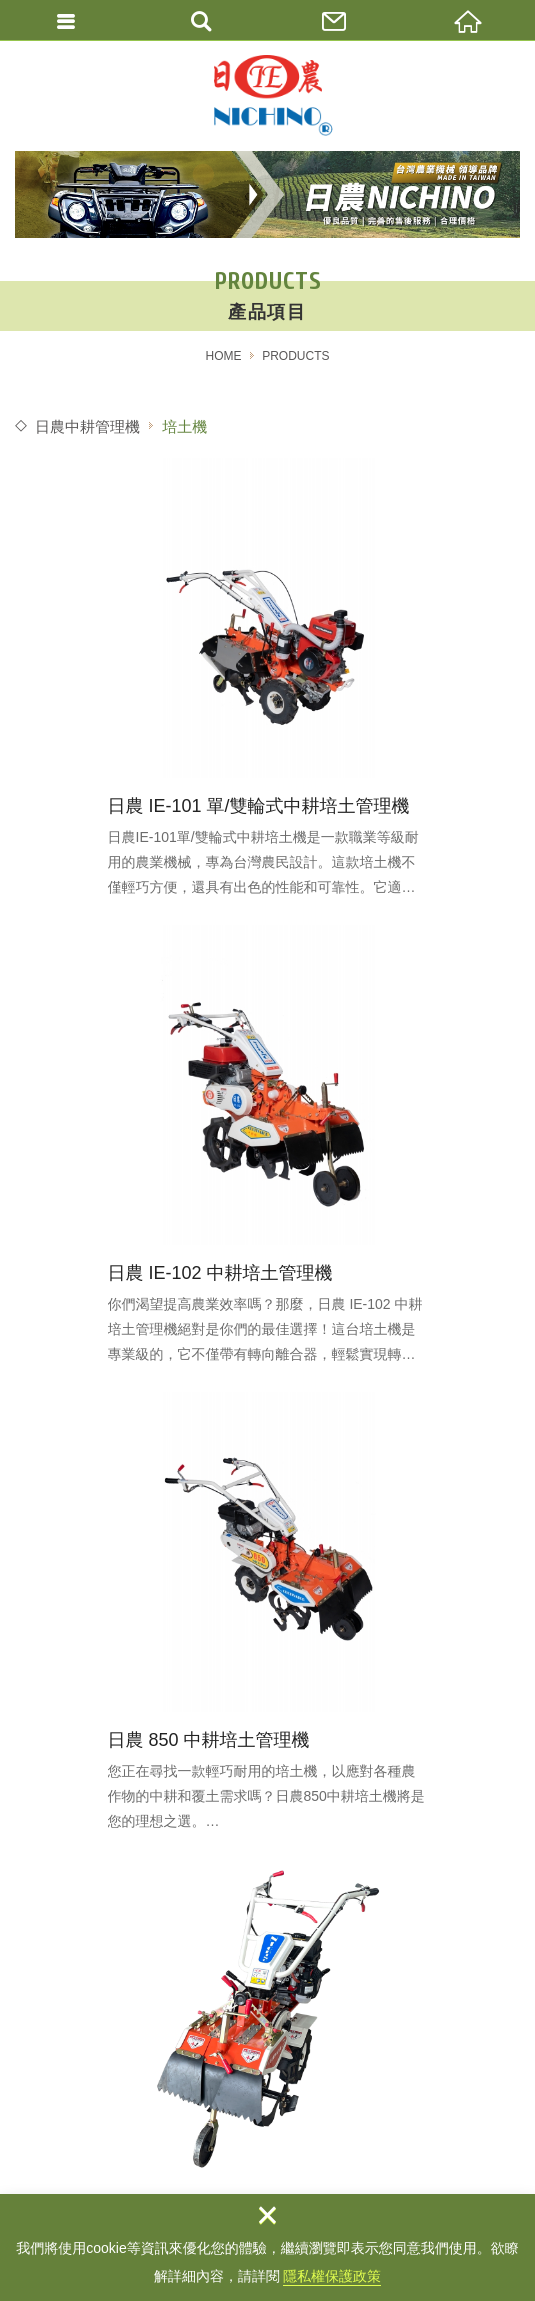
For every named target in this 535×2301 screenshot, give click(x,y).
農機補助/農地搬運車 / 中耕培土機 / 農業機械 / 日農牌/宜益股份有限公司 (268, 95)
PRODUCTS (295, 356)
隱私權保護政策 (332, 2276)
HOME (223, 356)
